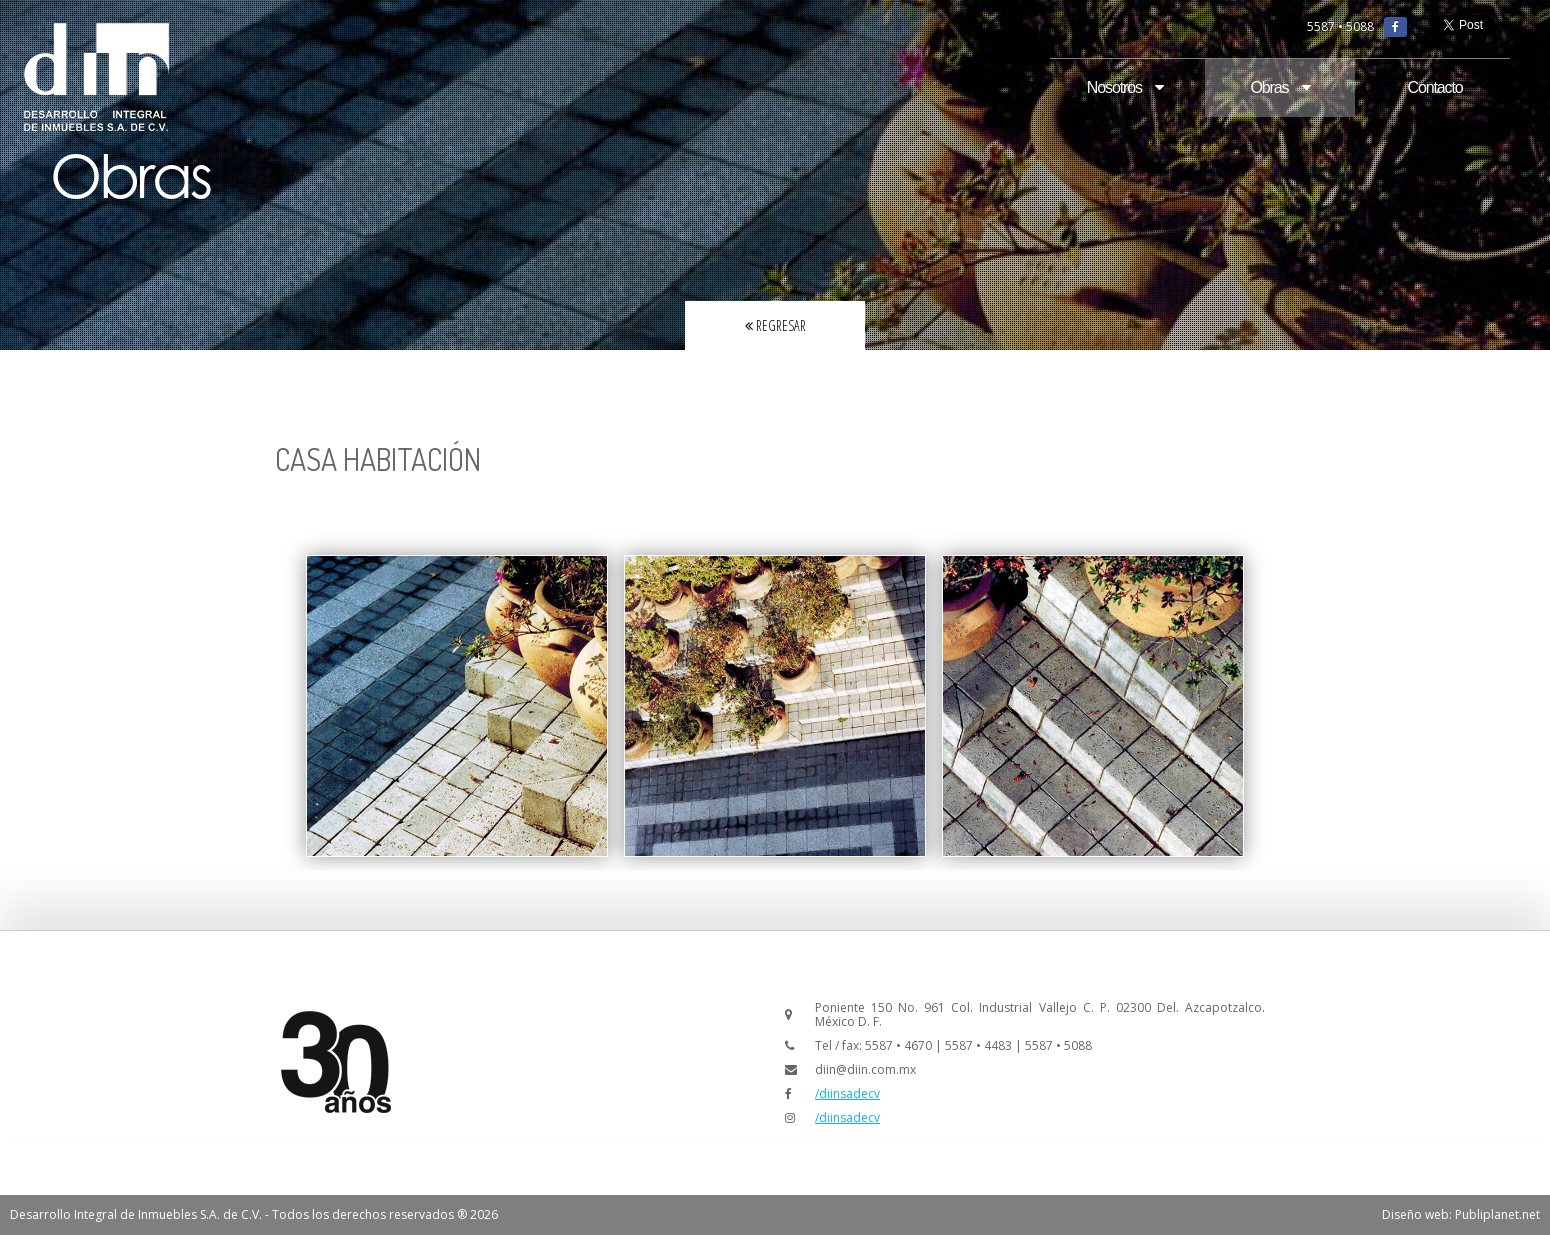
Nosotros (1125, 87)
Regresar (775, 325)
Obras (1279, 87)
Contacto (1434, 87)
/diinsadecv (847, 1093)
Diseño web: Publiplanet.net (1461, 1214)
